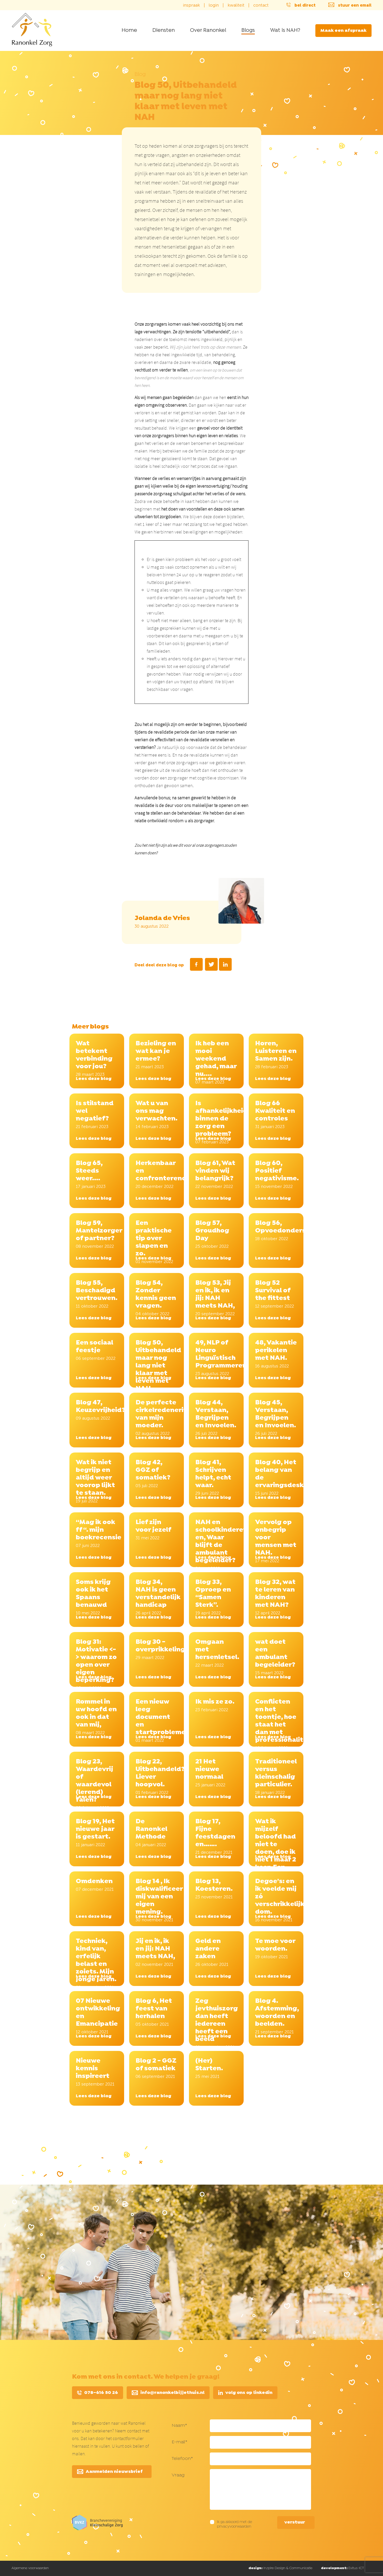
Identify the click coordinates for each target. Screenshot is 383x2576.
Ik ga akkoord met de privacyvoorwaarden (234, 2524)
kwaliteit (236, 5)
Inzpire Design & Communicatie (280, 2568)
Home (129, 30)
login (214, 5)
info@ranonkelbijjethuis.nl (168, 2392)
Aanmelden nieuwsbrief (110, 2471)
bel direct (299, 5)
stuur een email (348, 5)
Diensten (163, 30)
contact (261, 5)
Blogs (248, 30)
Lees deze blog (93, 1078)
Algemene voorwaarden (30, 2568)
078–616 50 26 (97, 2392)
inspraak (191, 5)
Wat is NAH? (285, 30)
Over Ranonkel (208, 30)
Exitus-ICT (342, 2568)
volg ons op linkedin (245, 2392)
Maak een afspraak (343, 30)
